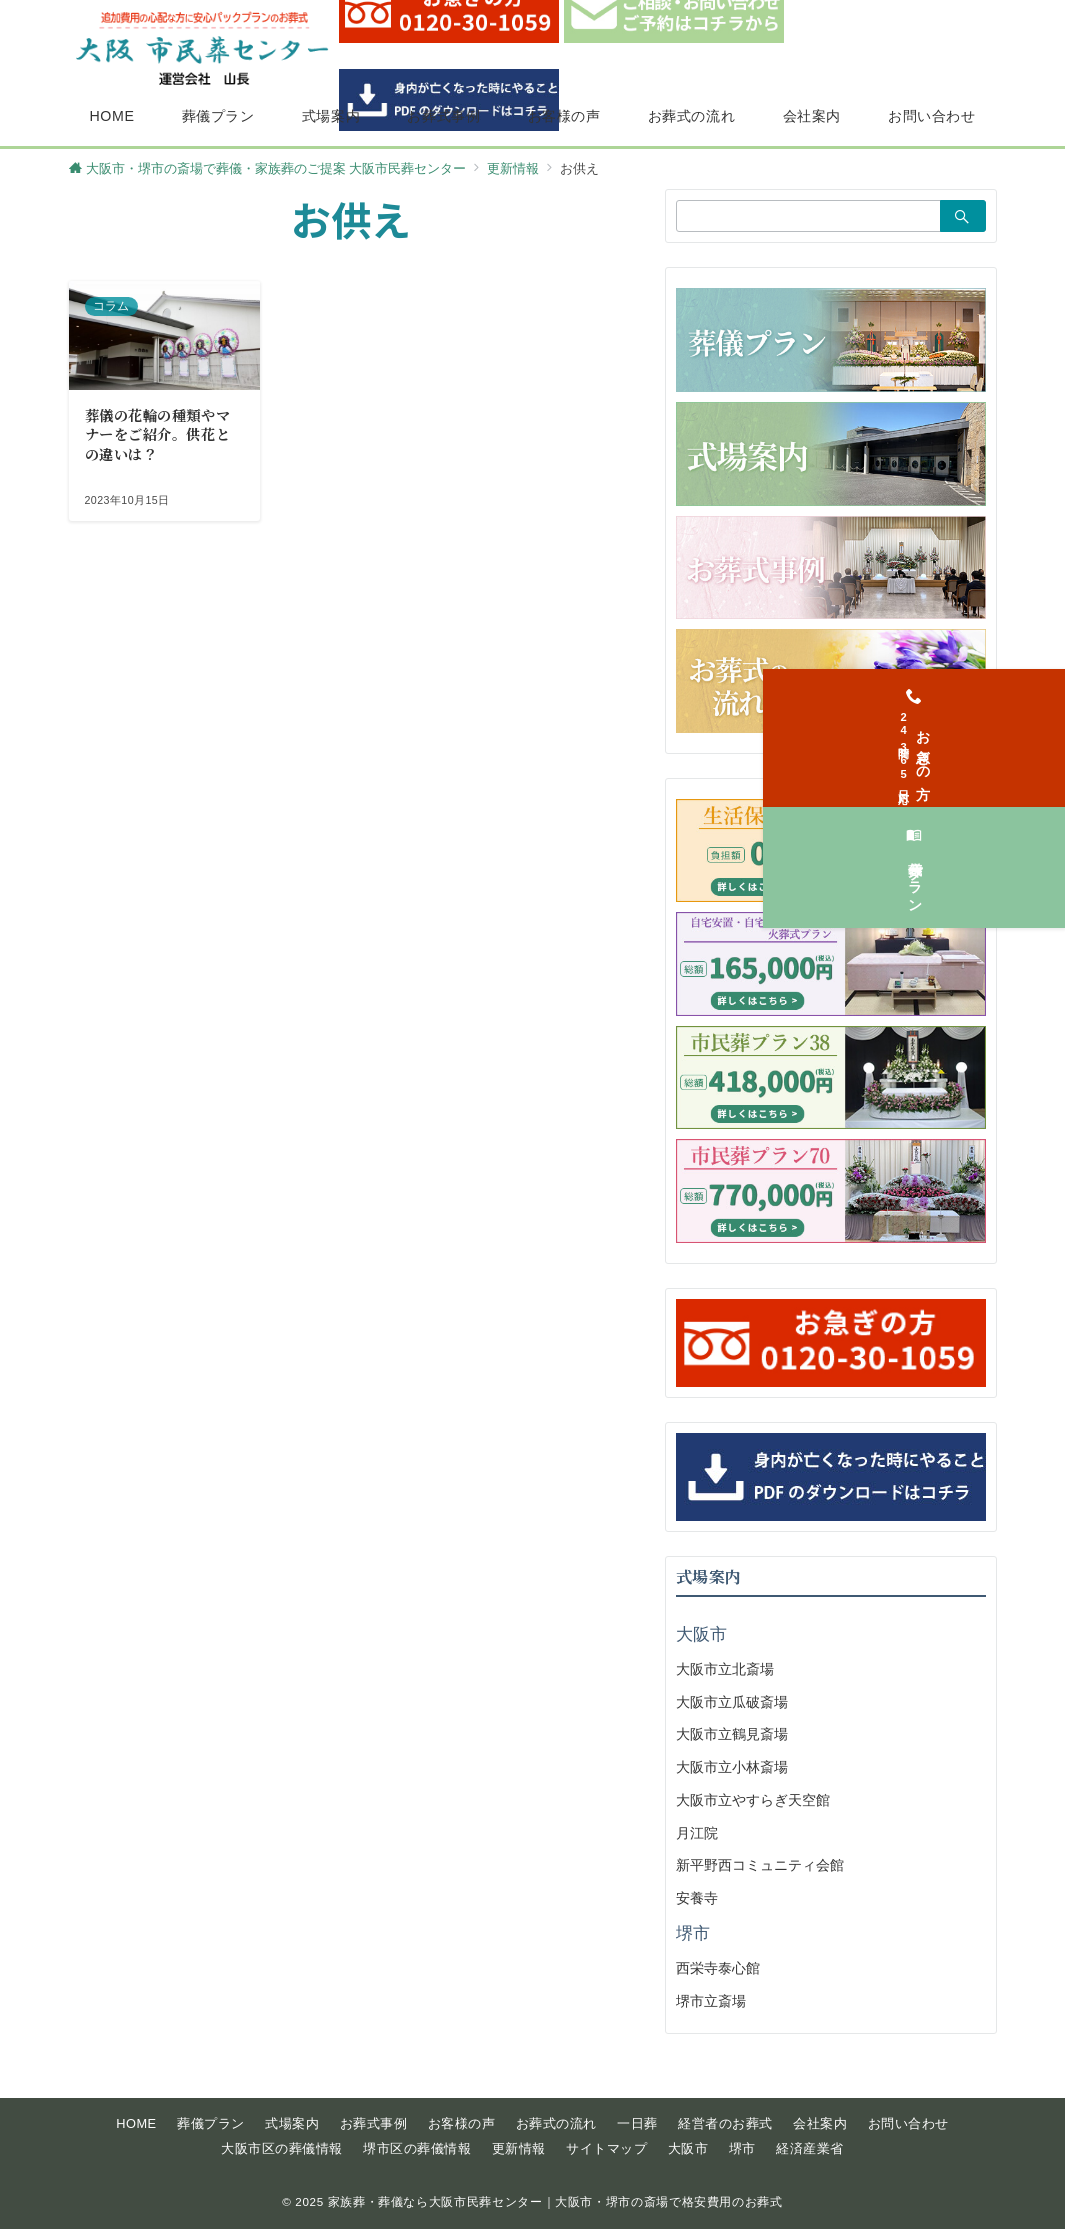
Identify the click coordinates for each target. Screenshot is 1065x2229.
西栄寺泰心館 (718, 1968)
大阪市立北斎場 (725, 1669)
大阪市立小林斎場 (732, 1767)
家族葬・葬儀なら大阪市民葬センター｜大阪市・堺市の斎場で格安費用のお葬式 (555, 2201)
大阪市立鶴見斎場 (732, 1734)
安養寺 (697, 1898)
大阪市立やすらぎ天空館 (753, 1800)
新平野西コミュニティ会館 (760, 1865)
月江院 (697, 1833)
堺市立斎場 (711, 2001)
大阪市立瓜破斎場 (732, 1702)
